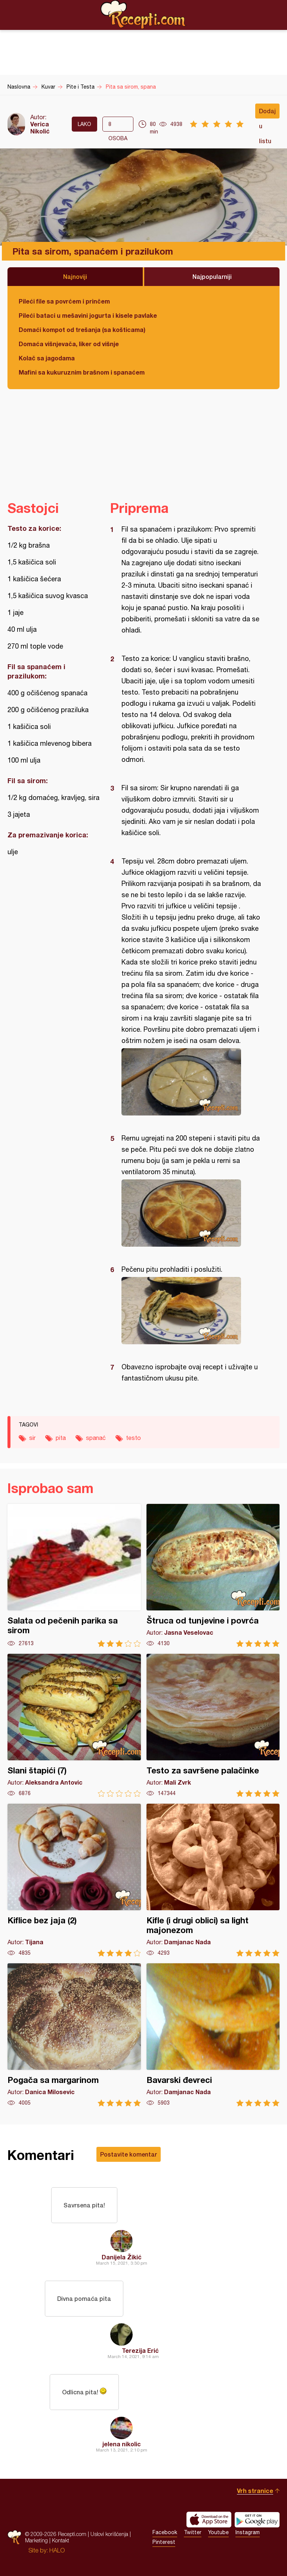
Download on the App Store (208, 2519)
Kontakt (60, 2540)
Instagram (247, 2532)
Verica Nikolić (40, 127)
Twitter (192, 2532)
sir (32, 1437)
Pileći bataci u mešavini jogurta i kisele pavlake (88, 315)
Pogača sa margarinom (74, 2034)
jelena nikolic (121, 2443)
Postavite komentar (128, 2154)
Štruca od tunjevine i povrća (213, 1575)
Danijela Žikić (122, 2256)
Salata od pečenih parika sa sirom (74, 1575)
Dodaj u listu (267, 113)
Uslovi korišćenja (109, 2534)
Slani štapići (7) (74, 1725)
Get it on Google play (257, 2519)
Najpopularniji (212, 276)
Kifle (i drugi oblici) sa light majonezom (213, 1880)
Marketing (36, 2540)
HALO (57, 2550)
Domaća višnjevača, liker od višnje (69, 343)
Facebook (164, 2532)
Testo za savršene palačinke (213, 1725)
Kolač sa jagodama (47, 357)
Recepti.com (143, 14)
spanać (96, 1437)
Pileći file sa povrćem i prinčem (64, 301)
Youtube (218, 2532)
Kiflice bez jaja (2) (74, 1880)
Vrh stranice (255, 2490)
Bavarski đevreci (213, 2034)
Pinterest (163, 2542)
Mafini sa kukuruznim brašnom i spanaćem (82, 372)
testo (133, 1437)
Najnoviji (75, 276)
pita (61, 1437)
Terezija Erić (140, 2350)
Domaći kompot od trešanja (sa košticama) (82, 329)
